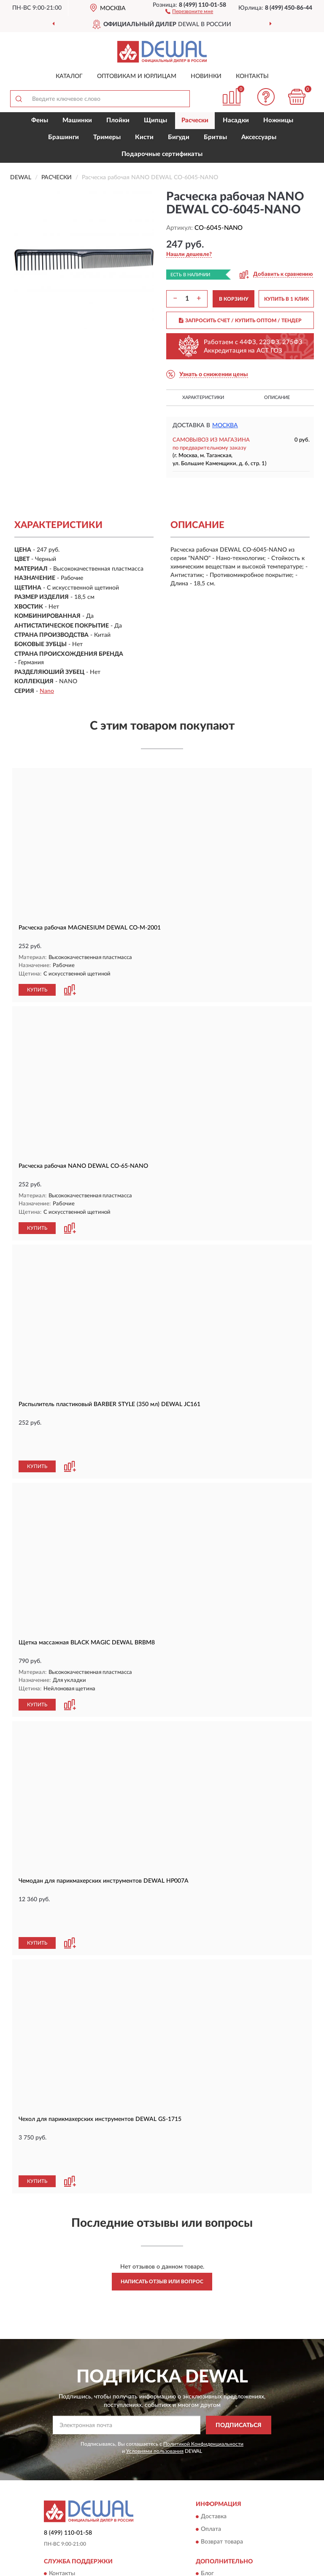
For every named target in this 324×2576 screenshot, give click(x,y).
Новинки (206, 76)
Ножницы (278, 120)
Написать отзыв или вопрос (162, 2281)
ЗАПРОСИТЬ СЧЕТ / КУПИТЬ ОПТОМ (240, 320)
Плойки (118, 120)
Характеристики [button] (203, 397)
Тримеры (107, 137)
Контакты (252, 76)
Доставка (214, 2516)
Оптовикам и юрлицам (136, 76)
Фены (39, 120)
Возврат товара (222, 2542)
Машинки (77, 120)
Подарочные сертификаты (162, 154)
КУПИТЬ (37, 989)
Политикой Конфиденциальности (203, 2444)
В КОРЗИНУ (233, 299)
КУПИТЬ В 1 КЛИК (286, 299)
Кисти (144, 137)
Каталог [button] (69, 76)
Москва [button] (225, 425)
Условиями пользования (155, 2451)
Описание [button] (277, 397)
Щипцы (155, 120)
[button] (189, 10)
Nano (47, 691)
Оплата (211, 2529)
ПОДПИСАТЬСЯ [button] (239, 2425)
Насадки (236, 120)
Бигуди (178, 137)
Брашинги (63, 137)
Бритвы (215, 137)
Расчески (194, 120)
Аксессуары (258, 137)
